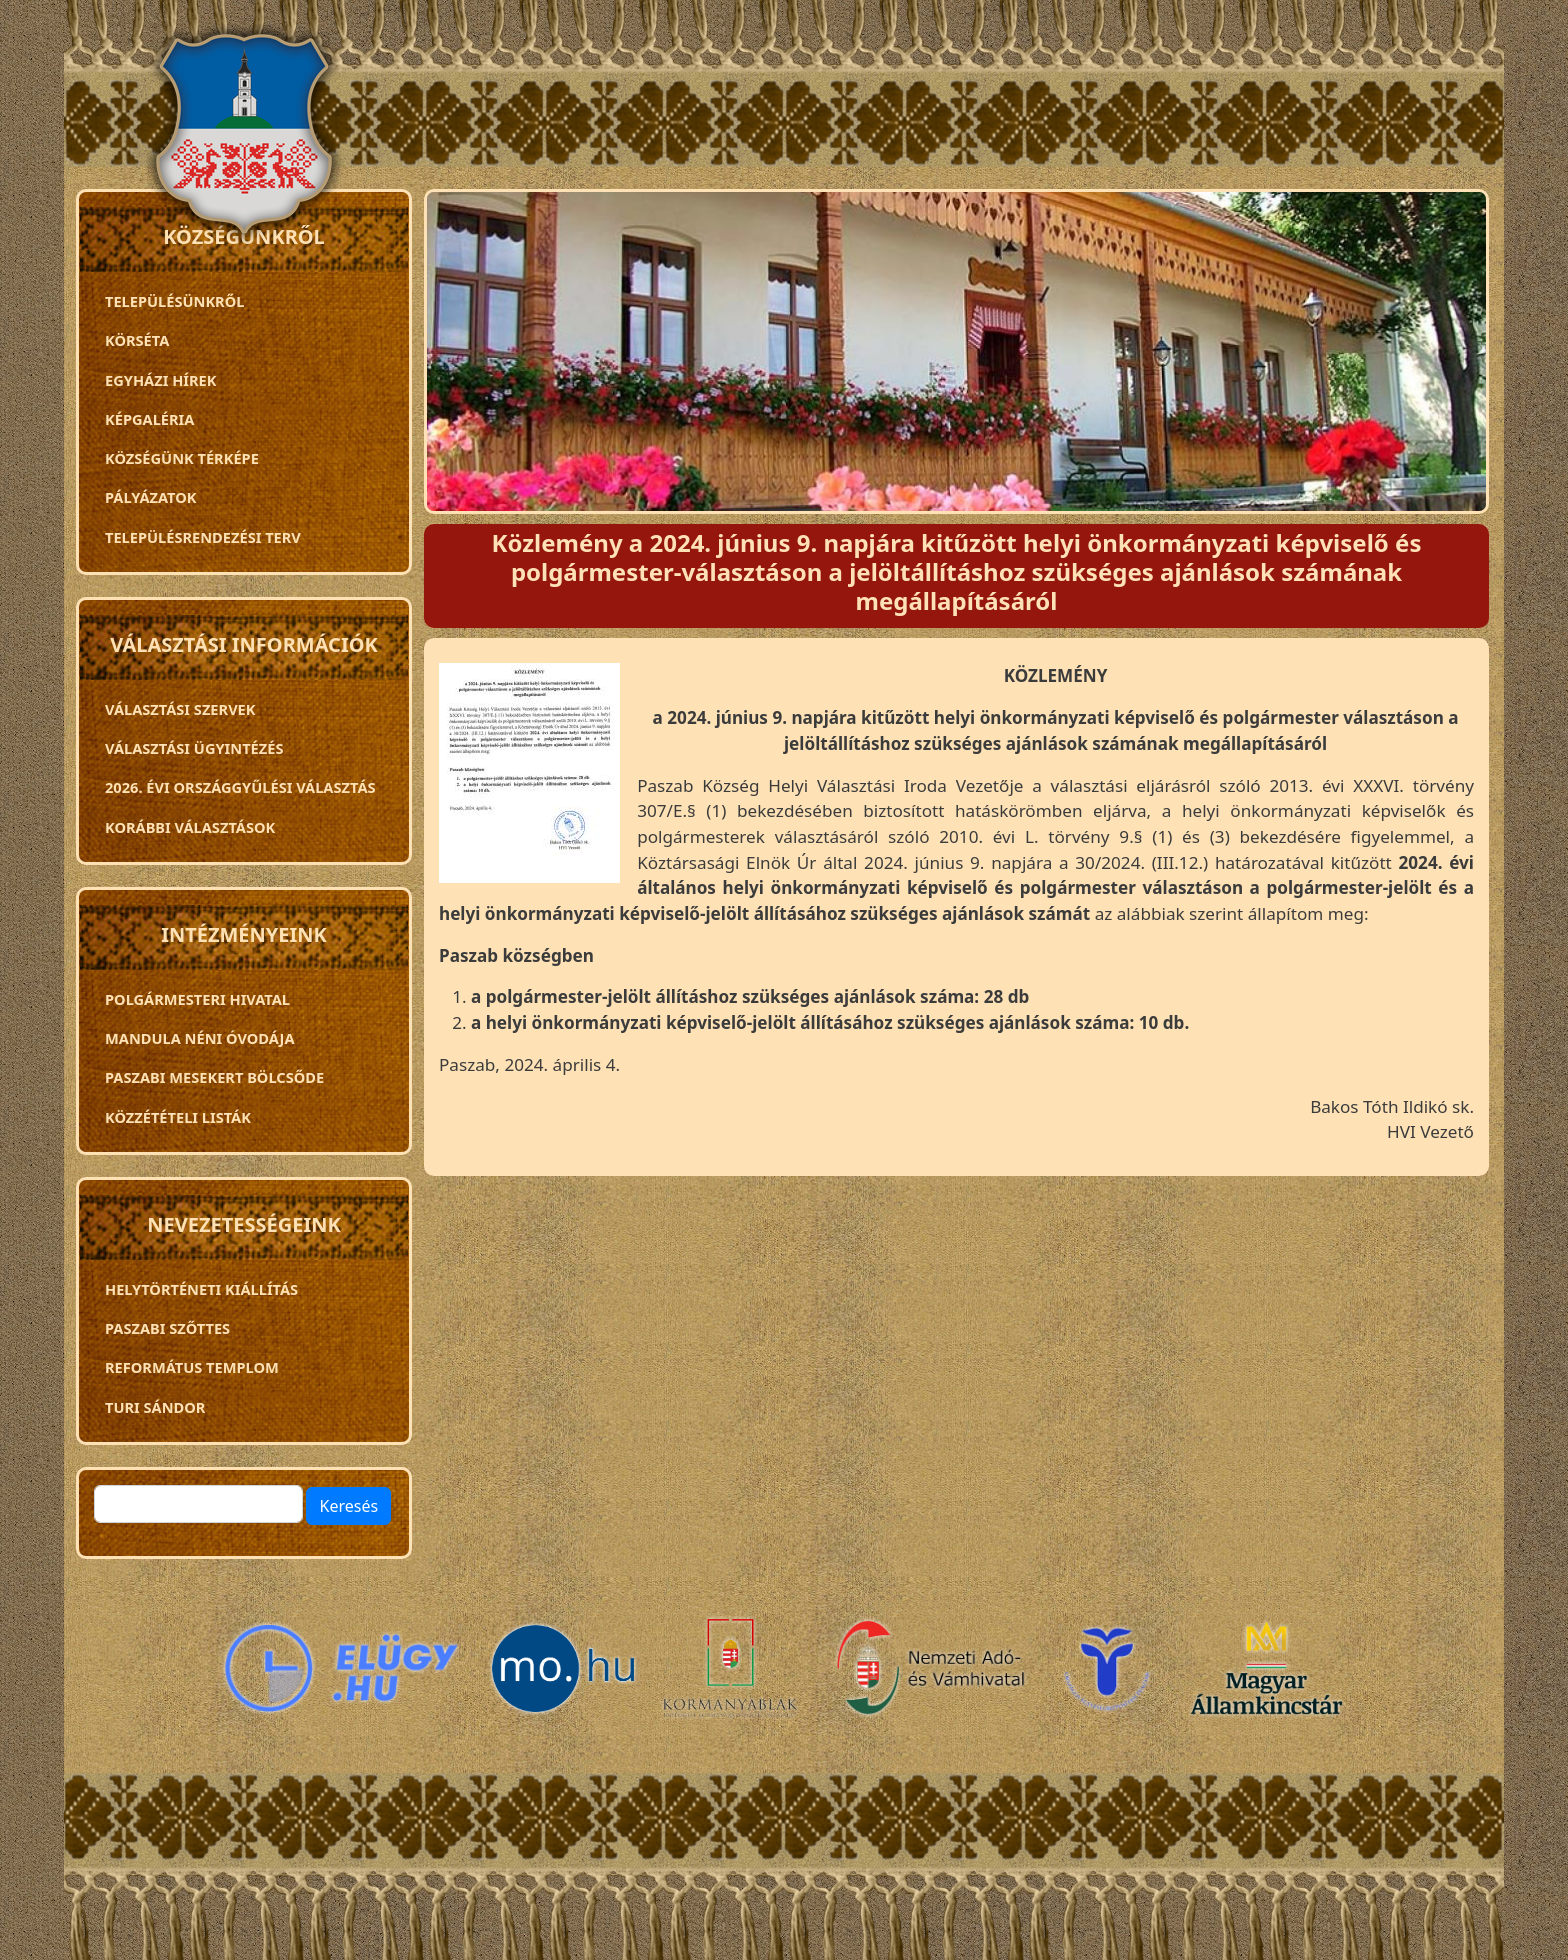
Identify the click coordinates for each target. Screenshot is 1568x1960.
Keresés (348, 1506)
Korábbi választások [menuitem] (190, 827)
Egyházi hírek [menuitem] (160, 380)
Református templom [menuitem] (192, 1367)
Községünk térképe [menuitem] (182, 458)
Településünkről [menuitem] (174, 301)
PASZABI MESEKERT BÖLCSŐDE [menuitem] (214, 1077)
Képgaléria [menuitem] (149, 419)
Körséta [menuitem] (137, 340)
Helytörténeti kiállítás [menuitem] (201, 1289)
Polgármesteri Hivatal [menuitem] (197, 999)
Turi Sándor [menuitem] (155, 1407)
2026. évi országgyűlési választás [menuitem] (240, 787)
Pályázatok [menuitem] (151, 497)
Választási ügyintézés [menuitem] (194, 748)
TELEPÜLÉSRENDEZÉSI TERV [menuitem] (203, 537)
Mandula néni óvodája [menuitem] (200, 1038)
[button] (529, 780)
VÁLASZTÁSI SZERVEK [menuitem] (180, 709)
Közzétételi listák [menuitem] (178, 1117)
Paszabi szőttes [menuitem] (167, 1328)
